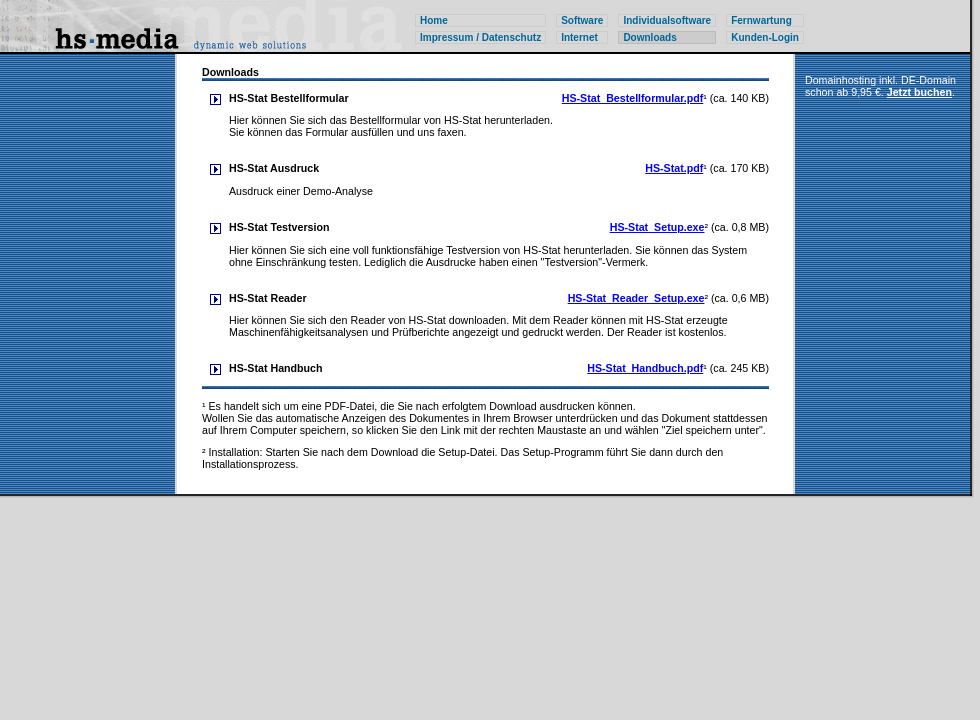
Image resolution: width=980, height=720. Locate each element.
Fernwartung (761, 20)
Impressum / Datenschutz (480, 37)
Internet (579, 37)
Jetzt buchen (919, 92)
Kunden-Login (765, 37)
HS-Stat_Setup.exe (657, 227)
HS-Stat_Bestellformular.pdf (633, 98)
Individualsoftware (667, 20)
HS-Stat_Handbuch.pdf (645, 368)
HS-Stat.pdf (674, 168)
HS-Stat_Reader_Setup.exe (636, 298)
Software (582, 20)
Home (434, 20)
